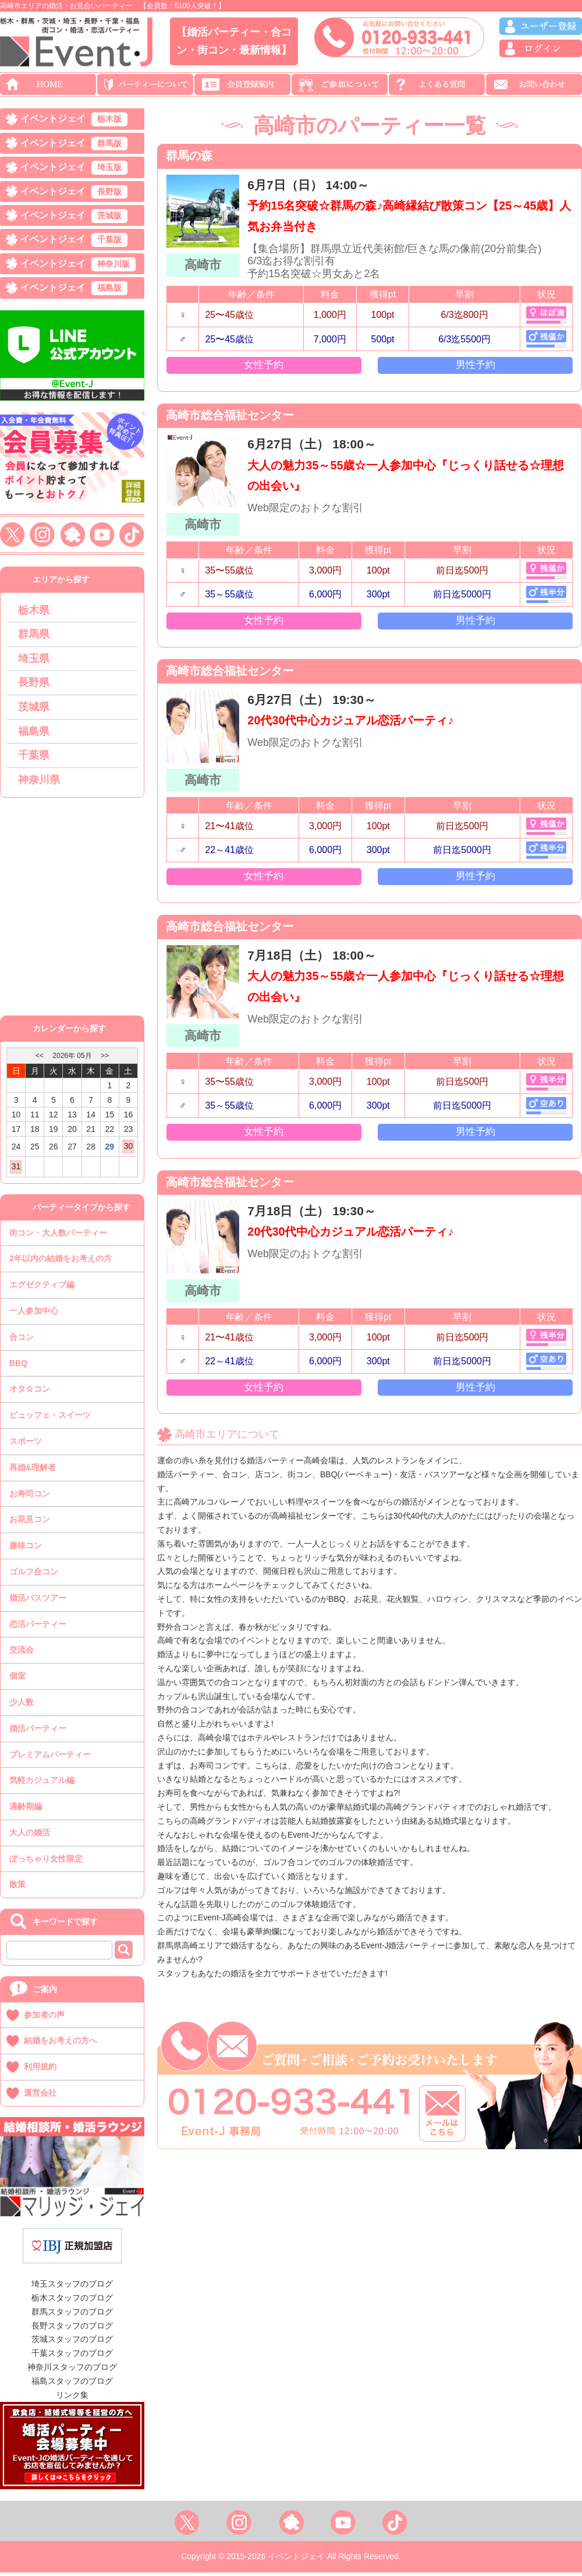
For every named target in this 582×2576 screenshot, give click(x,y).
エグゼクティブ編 (41, 1288)
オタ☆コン (29, 1392)
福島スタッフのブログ (72, 2384)
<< (40, 1059)
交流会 (21, 1653)
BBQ (18, 1366)
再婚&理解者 (32, 1470)
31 (16, 1169)
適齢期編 (25, 1809)
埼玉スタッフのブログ (72, 2287)
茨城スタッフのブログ (72, 2342)
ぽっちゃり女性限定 (46, 1862)
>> (105, 1059)
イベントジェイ (73, 120)
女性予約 (264, 368)
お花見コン (29, 1522)
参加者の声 (44, 2018)
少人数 (21, 1705)
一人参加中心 (33, 1314)
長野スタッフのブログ (72, 2329)
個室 (17, 1679)
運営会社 (40, 2096)
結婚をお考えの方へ (60, 2043)
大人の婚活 (29, 1836)
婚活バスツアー (37, 1601)
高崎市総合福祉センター (234, 420)
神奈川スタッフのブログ (72, 2370)
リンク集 (72, 2398)
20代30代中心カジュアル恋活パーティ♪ (358, 731)
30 (128, 1149)
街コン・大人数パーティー (58, 1235)
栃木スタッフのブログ (72, 2301)
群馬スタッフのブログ (72, 2315)
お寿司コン (29, 1496)
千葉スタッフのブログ (72, 2356)
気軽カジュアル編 (41, 1783)
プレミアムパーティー (50, 1757)
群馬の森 (190, 157)
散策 (17, 1887)
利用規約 (40, 2070)
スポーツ (25, 1444)
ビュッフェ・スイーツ (50, 1418)
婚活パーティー (37, 1731)
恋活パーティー (37, 1627)
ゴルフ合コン (33, 1575)
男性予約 (475, 368)
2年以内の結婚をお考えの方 (60, 1261)
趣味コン (25, 1549)
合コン (21, 1340)
